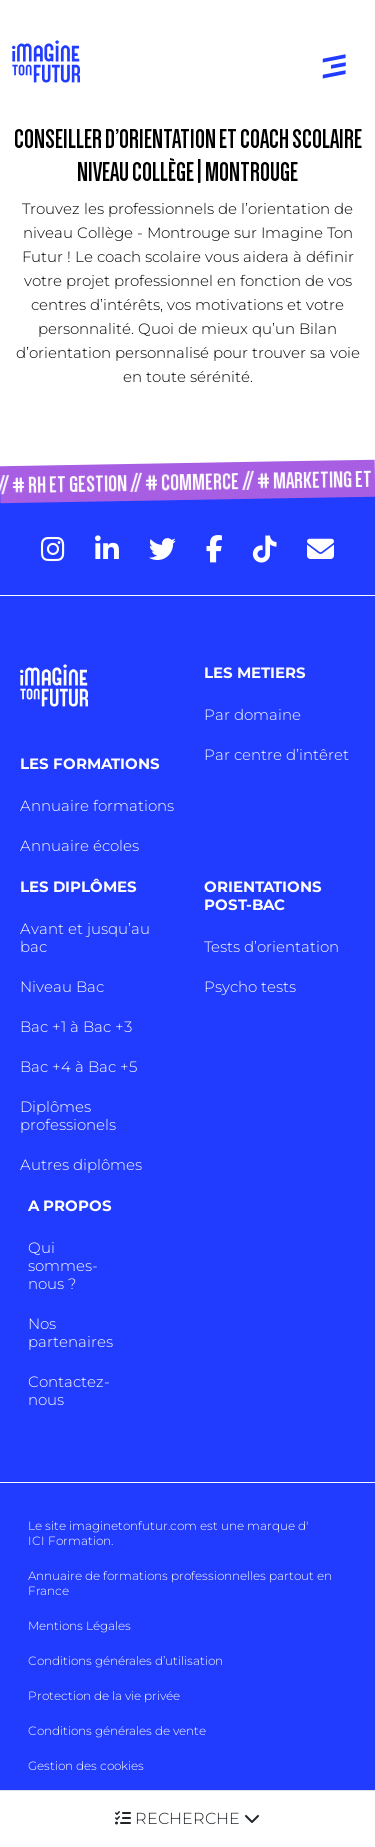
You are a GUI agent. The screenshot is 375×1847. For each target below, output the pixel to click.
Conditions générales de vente (117, 1730)
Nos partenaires (70, 1332)
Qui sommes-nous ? (63, 1265)
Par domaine (252, 714)
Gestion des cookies (86, 1765)
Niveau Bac (62, 986)
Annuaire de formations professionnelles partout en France (180, 1583)
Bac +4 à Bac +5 (78, 1066)
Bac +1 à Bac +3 (76, 1026)
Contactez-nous (69, 1390)
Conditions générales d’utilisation (125, 1660)
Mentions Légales (79, 1625)
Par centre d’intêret (276, 754)
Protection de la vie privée (104, 1695)
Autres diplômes (81, 1164)
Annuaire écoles (79, 845)
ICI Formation (69, 1540)
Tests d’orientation (271, 946)
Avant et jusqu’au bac (85, 937)
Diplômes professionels (68, 1115)
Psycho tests (250, 986)
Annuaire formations (97, 805)
